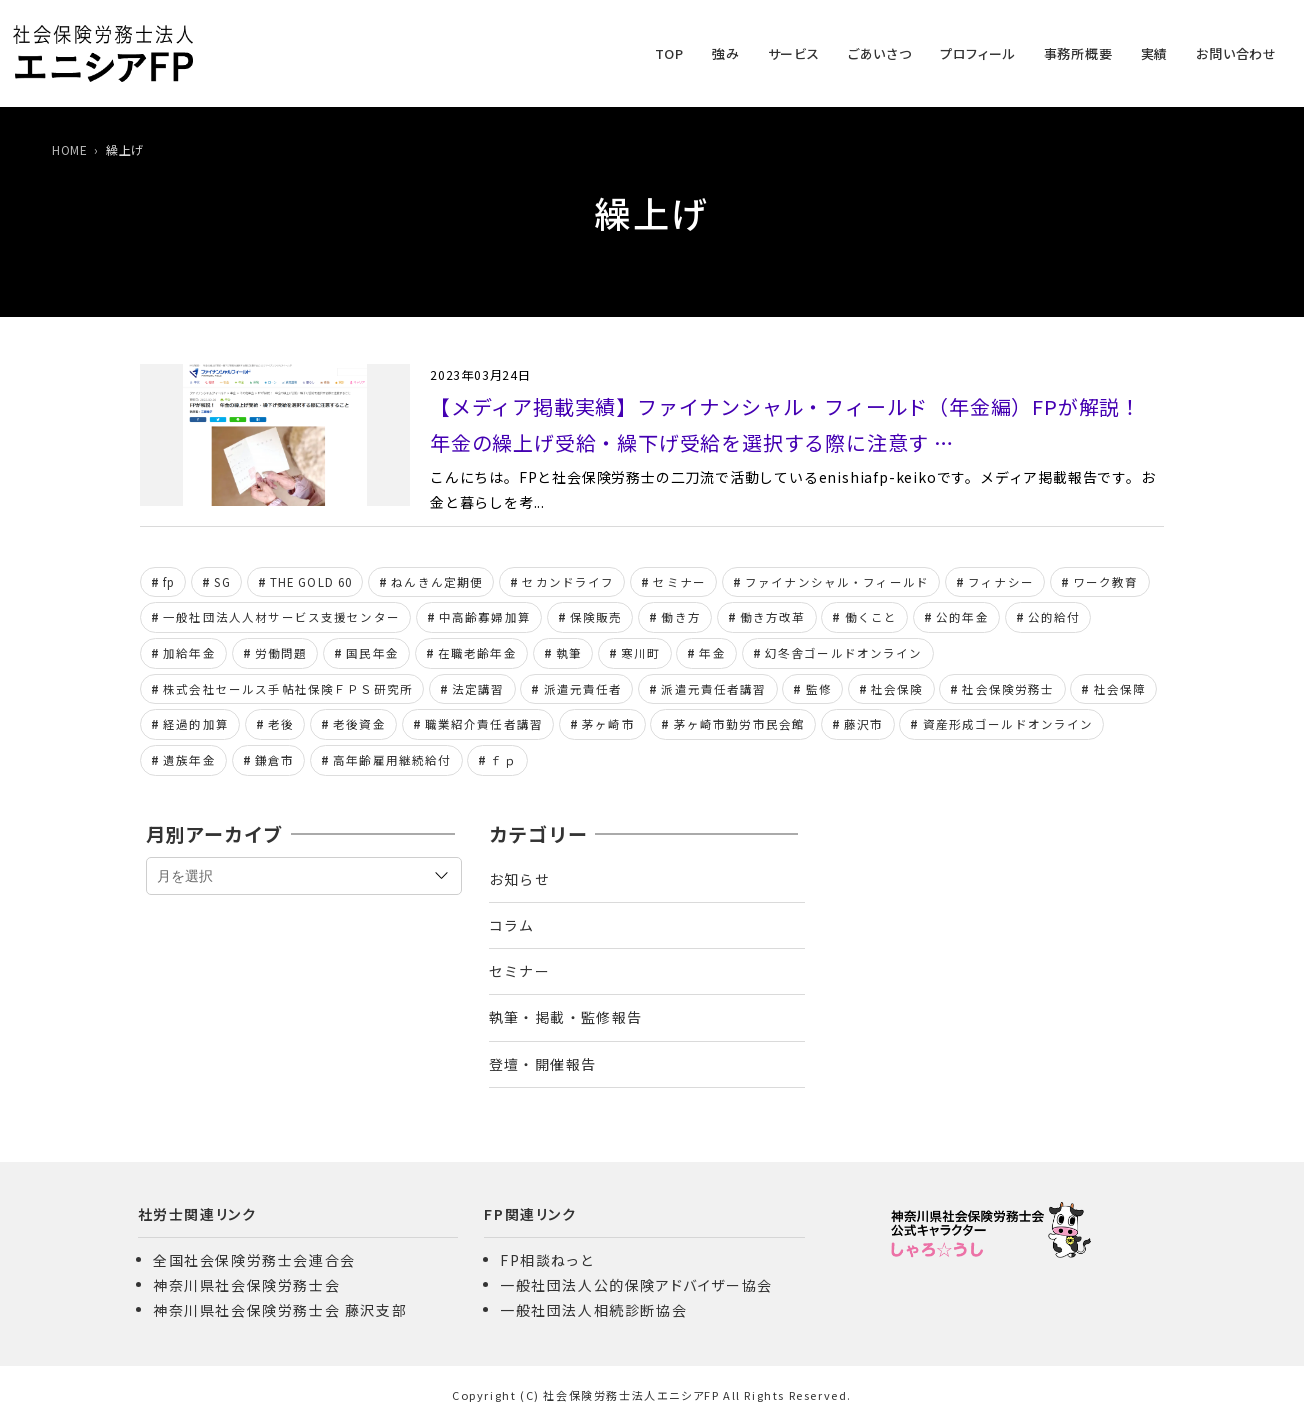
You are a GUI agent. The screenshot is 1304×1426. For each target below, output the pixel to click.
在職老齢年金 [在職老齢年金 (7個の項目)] (477, 653)
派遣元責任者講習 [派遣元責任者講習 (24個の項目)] (713, 689)
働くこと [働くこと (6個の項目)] (871, 617)
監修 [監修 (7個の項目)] (819, 689)
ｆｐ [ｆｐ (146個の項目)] (503, 760)
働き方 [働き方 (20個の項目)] (680, 617)
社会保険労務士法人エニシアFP (631, 1395)
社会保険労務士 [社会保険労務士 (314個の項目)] (1008, 689)
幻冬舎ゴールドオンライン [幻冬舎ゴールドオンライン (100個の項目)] (844, 653)
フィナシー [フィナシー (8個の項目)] (1001, 582)
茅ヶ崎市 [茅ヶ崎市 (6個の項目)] (608, 724)
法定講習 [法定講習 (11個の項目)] (478, 689)
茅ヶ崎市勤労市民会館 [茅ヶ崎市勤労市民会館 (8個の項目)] (740, 724)
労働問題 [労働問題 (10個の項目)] (281, 653)
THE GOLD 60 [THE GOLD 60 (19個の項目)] (311, 582)
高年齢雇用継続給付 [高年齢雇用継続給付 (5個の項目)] (392, 760)
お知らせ (520, 879)
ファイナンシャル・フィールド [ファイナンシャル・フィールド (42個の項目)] (837, 582)
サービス (794, 53)
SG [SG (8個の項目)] (222, 582)
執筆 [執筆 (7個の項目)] (569, 653)
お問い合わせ (1236, 53)
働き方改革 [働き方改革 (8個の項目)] (773, 617)
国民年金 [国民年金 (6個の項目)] (372, 653)
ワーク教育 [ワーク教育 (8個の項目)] (1106, 582)
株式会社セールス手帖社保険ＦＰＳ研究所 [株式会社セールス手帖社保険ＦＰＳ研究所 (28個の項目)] (288, 689)
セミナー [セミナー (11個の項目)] (679, 582)
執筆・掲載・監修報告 (566, 1017)
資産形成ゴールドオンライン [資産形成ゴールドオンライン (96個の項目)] (1008, 724)
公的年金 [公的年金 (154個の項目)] (962, 617)
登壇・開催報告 (543, 1064)
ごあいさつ (880, 53)
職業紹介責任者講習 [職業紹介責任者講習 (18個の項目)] (484, 724)
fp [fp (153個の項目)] (169, 582)
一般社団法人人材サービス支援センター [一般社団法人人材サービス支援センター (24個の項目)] (281, 617)
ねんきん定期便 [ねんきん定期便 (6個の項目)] (437, 582)
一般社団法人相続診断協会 (593, 1310)
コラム (512, 925)
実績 (1155, 53)
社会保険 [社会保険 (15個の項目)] (897, 689)
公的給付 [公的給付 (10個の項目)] (1054, 617)
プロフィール (978, 53)
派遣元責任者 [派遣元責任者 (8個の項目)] (583, 689)
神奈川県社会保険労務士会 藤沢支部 (280, 1310)
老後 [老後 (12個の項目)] (281, 724)
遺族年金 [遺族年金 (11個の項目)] (189, 760)
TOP (669, 53)
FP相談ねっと (546, 1260)
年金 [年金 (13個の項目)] (712, 653)
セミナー (520, 971)
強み (726, 53)
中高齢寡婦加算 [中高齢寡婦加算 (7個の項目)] (485, 617)
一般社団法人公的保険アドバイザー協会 (636, 1285)
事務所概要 (1078, 53)
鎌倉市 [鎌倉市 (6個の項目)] (274, 760)
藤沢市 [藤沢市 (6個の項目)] (863, 724)
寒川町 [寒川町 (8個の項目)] (640, 653)
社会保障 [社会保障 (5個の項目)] (1120, 689)
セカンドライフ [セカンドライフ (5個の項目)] (568, 582)
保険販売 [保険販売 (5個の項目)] (596, 617)
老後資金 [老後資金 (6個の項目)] (359, 724)
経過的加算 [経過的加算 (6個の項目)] (196, 724)
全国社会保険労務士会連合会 (254, 1260)
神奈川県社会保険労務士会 (246, 1285)
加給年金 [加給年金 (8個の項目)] (189, 653)
